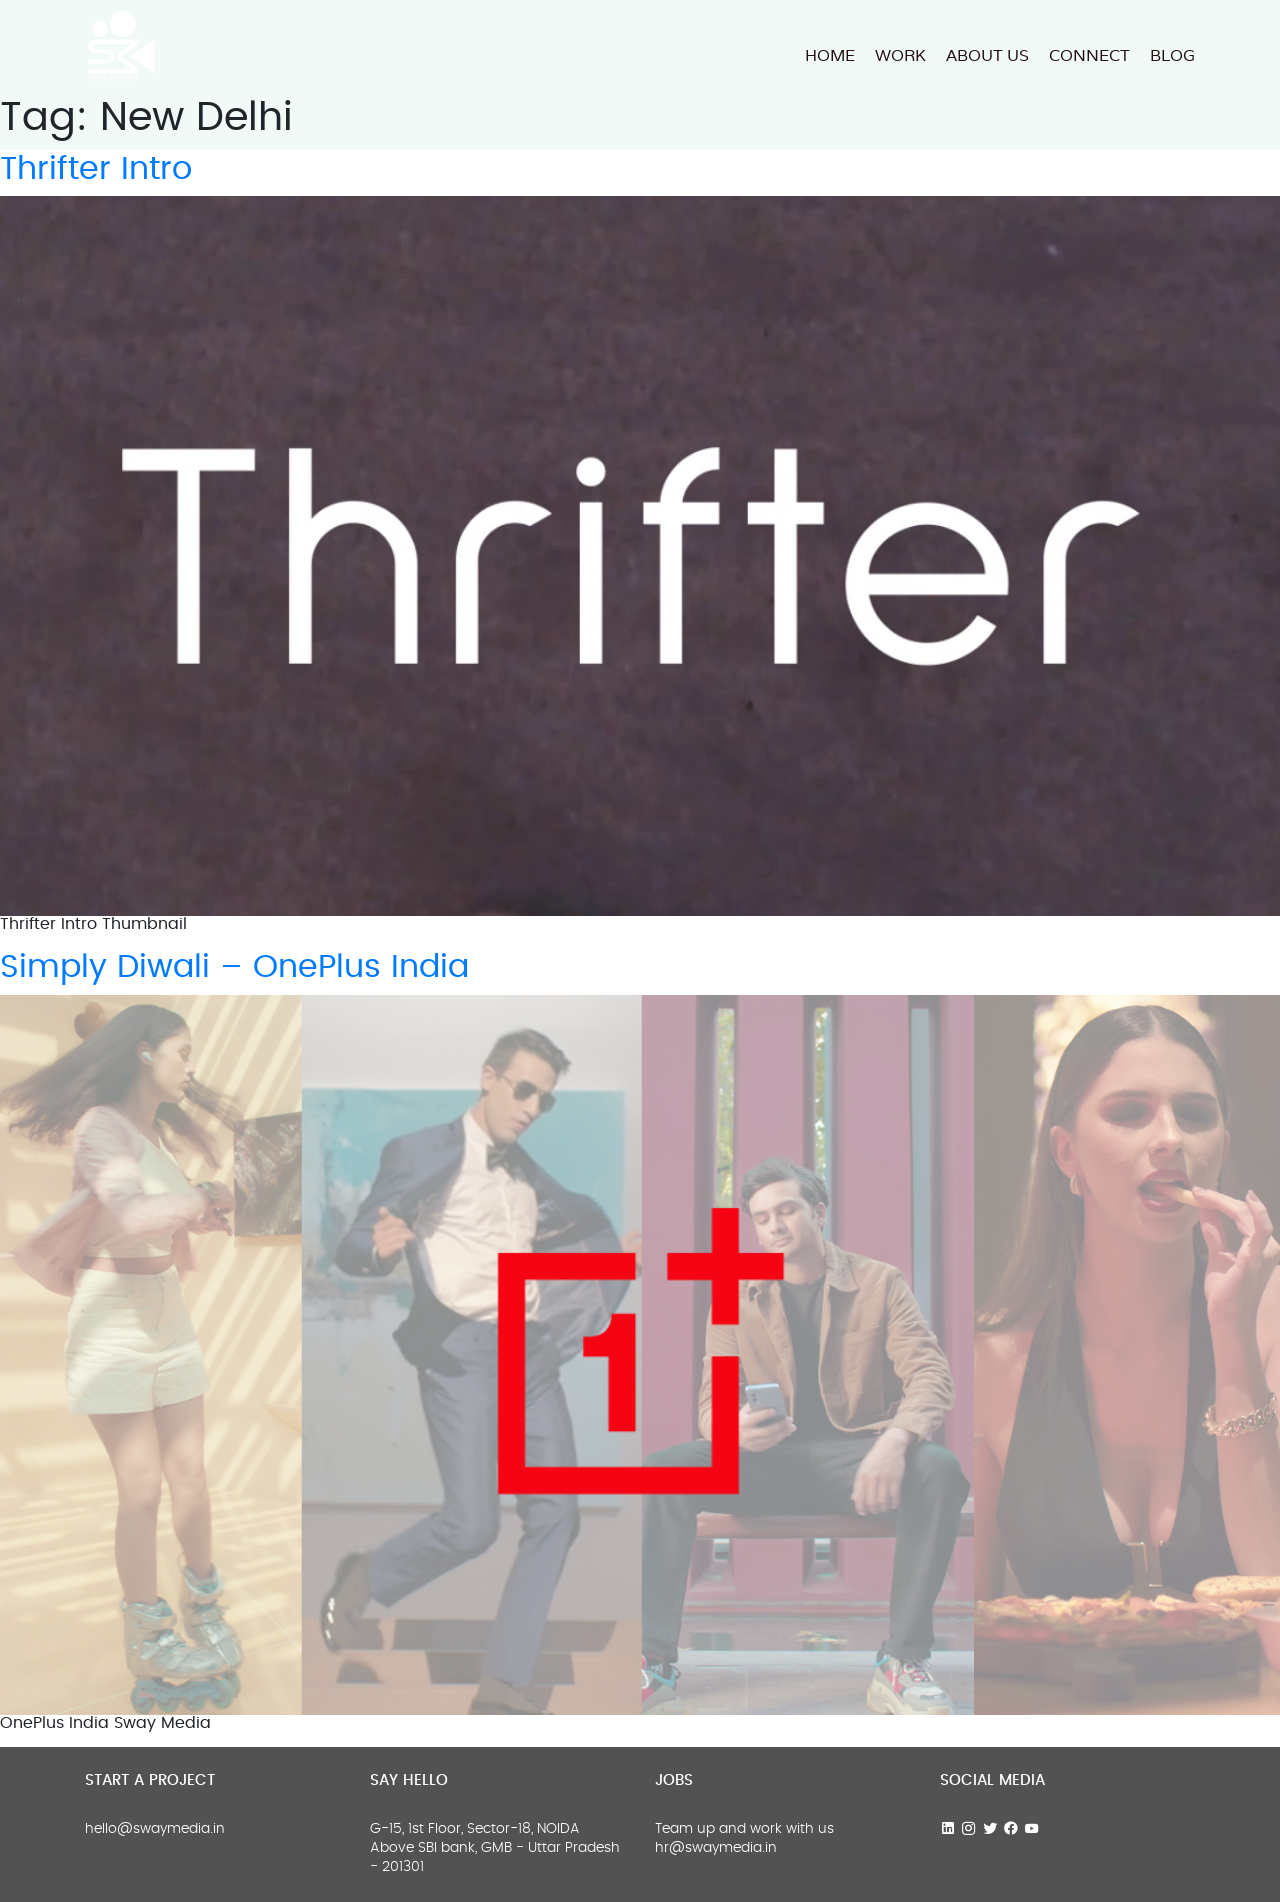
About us (987, 55)
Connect (1089, 55)
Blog (1172, 55)
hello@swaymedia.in (155, 1829)
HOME (830, 55)
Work (900, 55)
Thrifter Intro (96, 169)
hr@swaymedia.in (716, 1848)
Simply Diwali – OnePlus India (234, 967)
